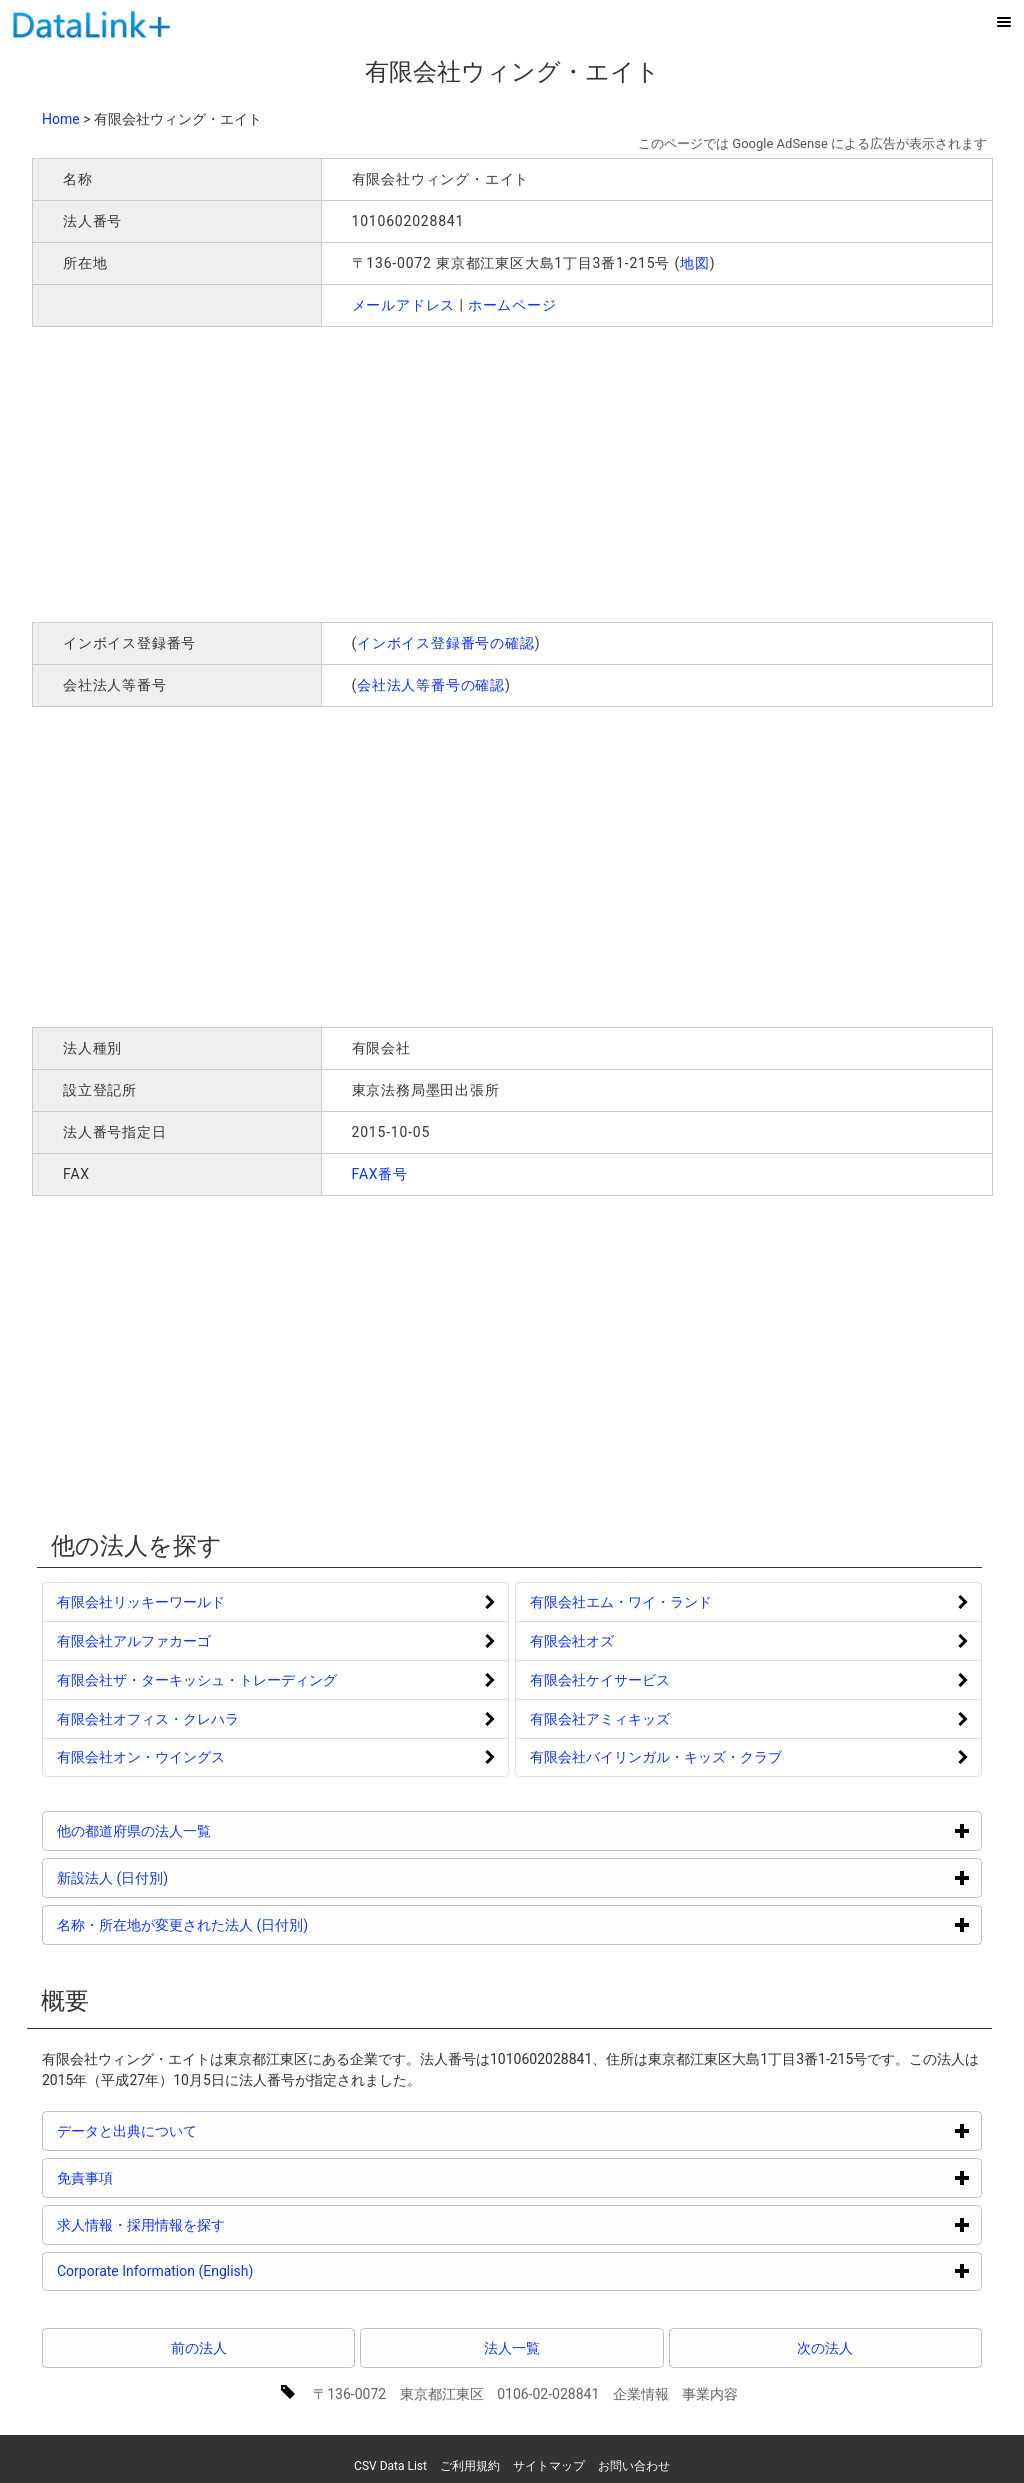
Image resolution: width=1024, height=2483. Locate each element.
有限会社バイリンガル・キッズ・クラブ (656, 1757)
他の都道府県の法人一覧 (209, 1830)
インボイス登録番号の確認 (446, 643)
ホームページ (512, 305)
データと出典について (202, 2130)
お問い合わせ (634, 2466)
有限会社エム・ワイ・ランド (621, 1602)
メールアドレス (404, 305)
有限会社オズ (572, 1641)
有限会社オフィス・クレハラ (148, 1719)
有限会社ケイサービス (600, 1680)
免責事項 (160, 2177)
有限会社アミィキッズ (600, 1719)
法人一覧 (512, 2348)
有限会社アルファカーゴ (134, 1641)
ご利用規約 (470, 2466)
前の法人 (199, 2348)
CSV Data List (390, 2466)
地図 (695, 263)
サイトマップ (549, 2466)
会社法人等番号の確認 (431, 685)
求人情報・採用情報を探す (216, 2224)
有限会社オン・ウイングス (141, 1757)
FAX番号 (380, 1174)
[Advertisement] (320, 472)
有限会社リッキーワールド (141, 1602)
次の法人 (825, 2348)
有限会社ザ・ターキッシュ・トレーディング (197, 1680)
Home (61, 119)
